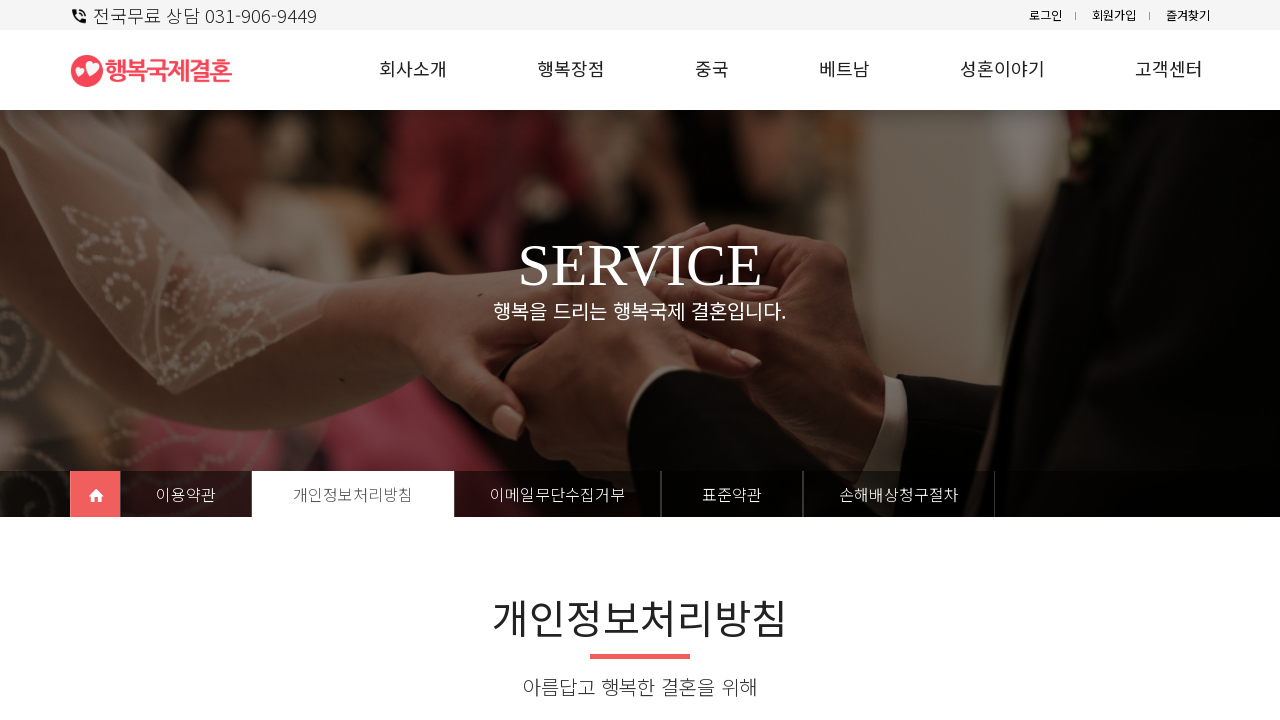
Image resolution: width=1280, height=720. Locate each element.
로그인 (1045, 14)
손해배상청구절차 (899, 494)
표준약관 (732, 494)
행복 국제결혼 (160, 70)
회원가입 (1114, 14)
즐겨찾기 (1188, 14)
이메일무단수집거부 (557, 494)
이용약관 (186, 494)
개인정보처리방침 (353, 494)
